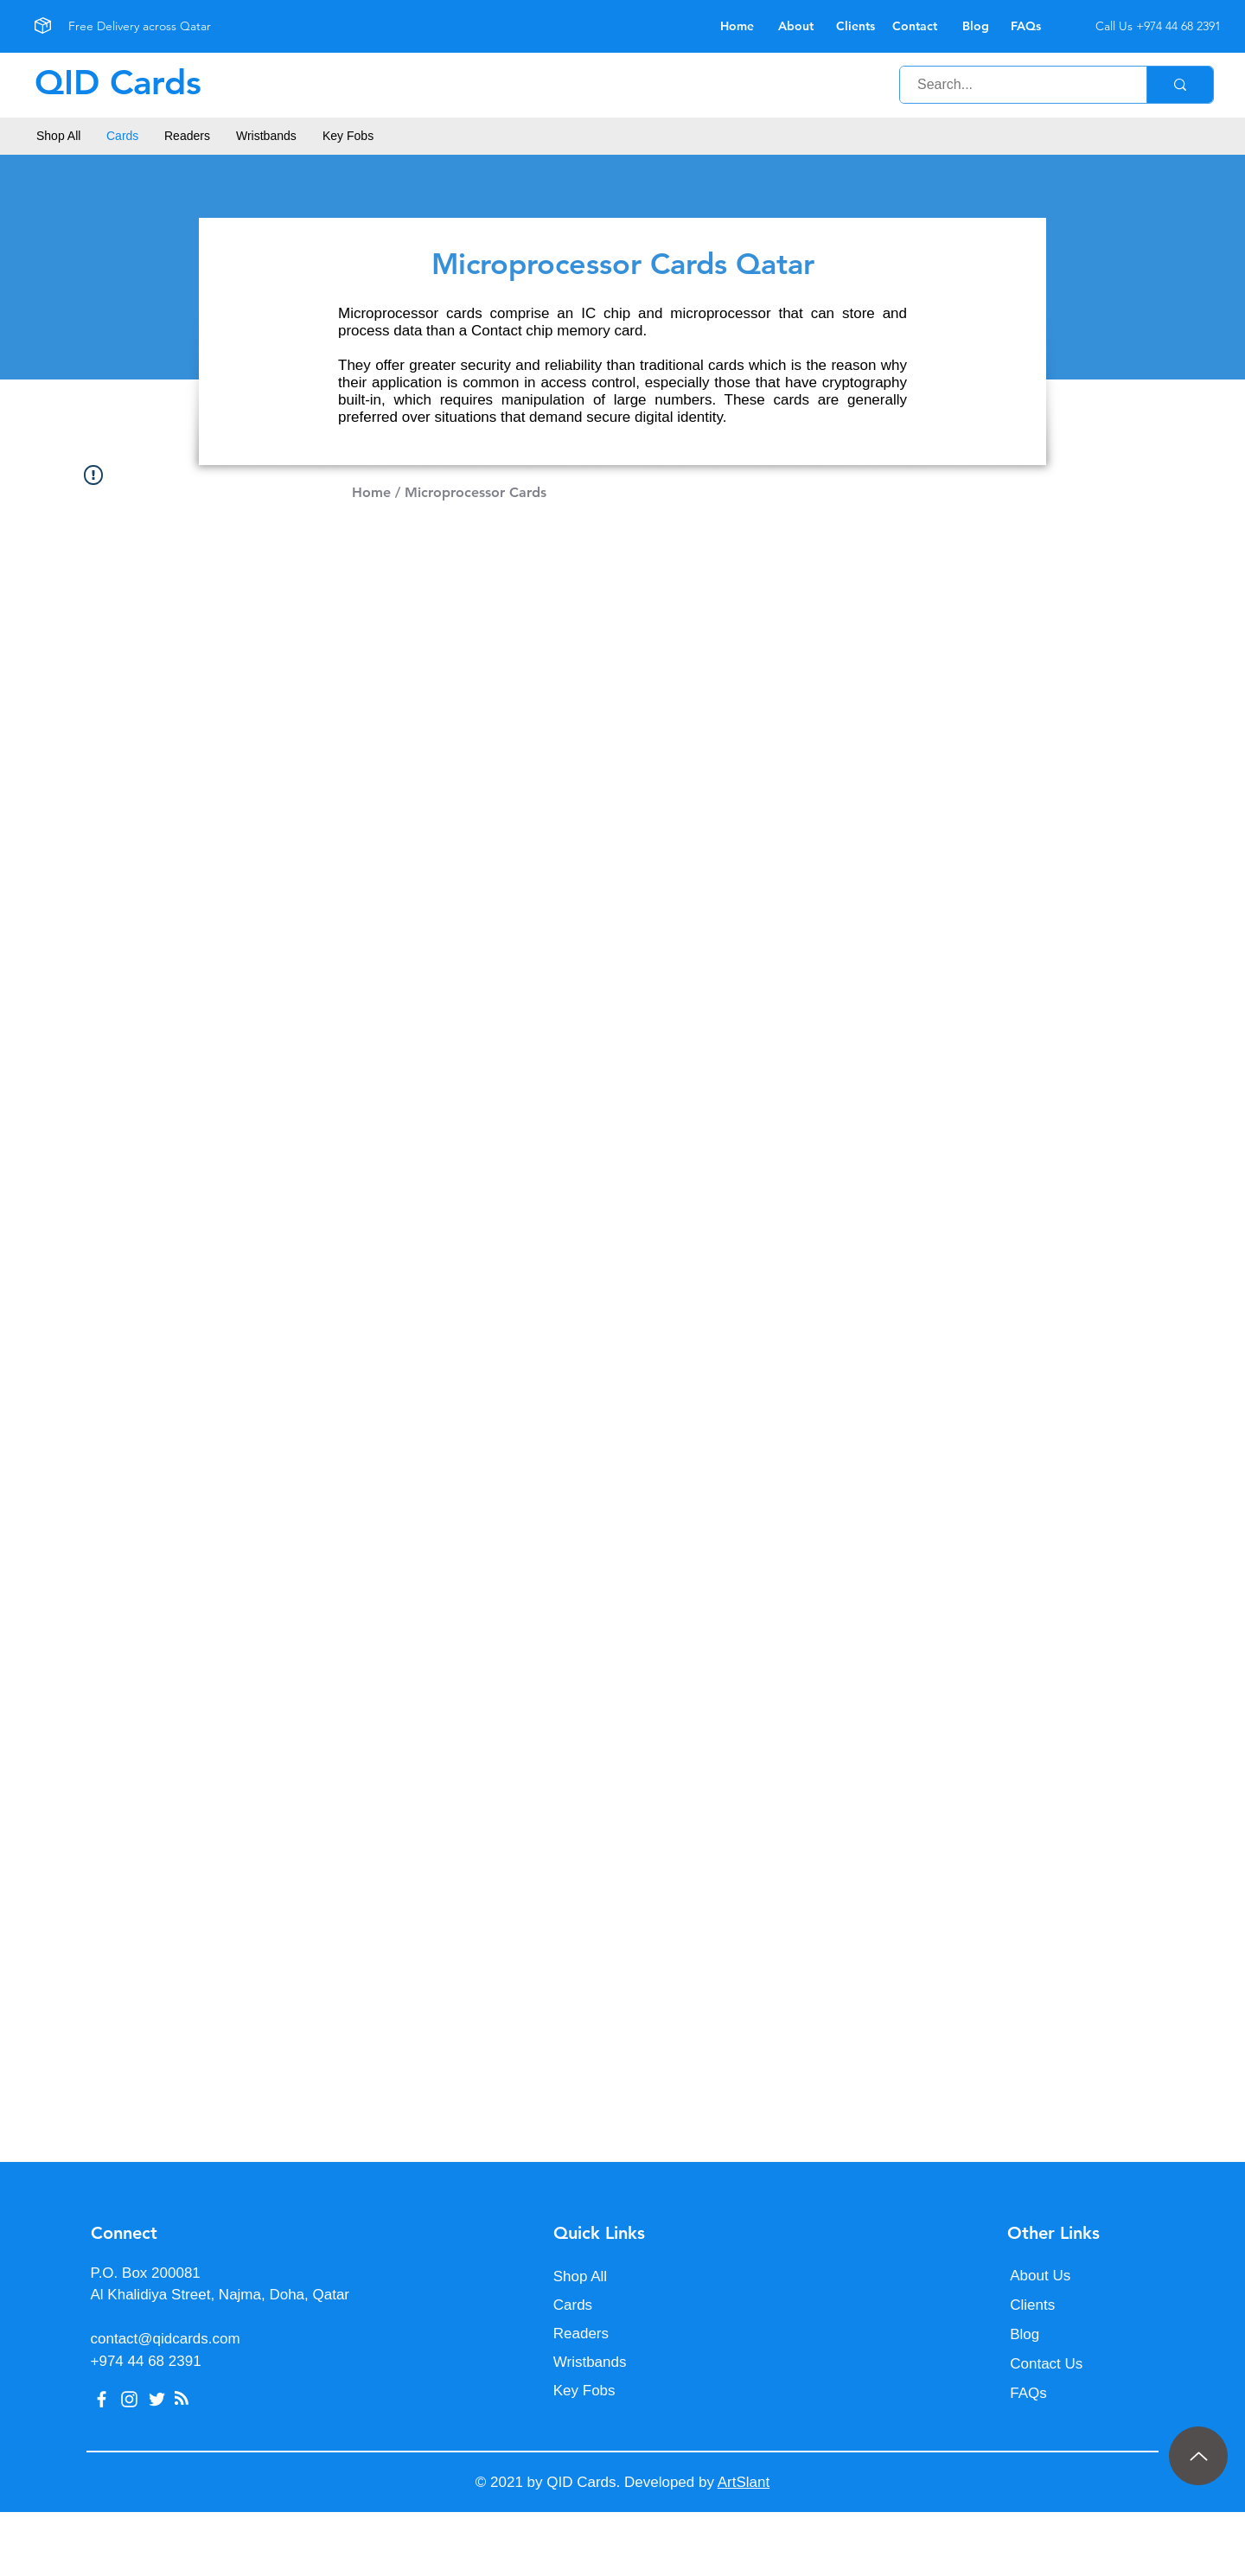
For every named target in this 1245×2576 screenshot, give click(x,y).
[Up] (1198, 2455)
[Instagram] (129, 2399)
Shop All (580, 2276)
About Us (1040, 2275)
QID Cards (118, 82)
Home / (376, 492)
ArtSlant (743, 2482)
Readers (581, 2333)
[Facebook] (101, 2399)
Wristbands (590, 2362)
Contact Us (1046, 2364)
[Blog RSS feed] (181, 2399)
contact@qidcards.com (165, 2339)
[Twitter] (157, 2399)
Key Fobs (584, 2390)
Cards (572, 2305)
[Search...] (1013, 85)
